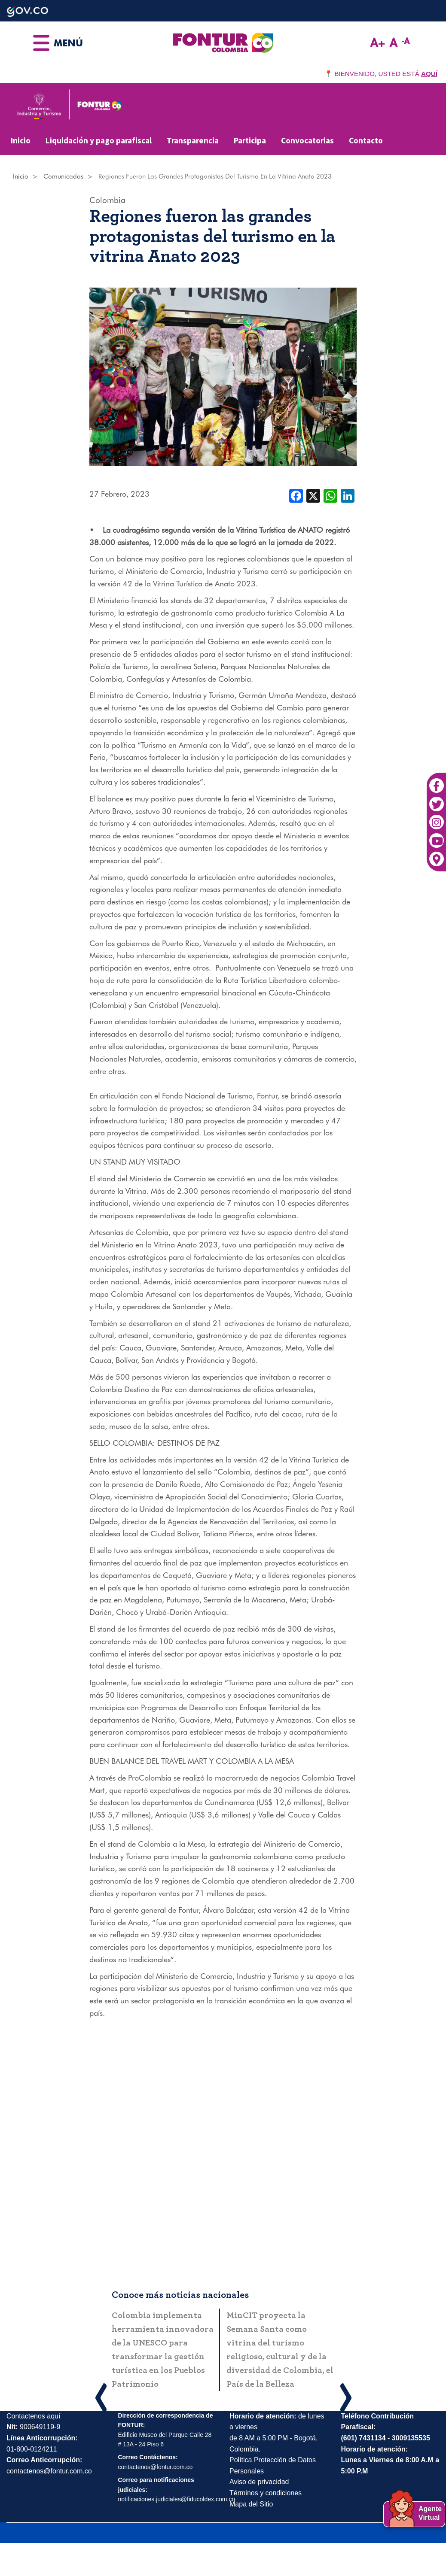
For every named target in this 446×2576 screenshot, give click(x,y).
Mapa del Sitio (251, 2504)
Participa (250, 140)
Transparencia (193, 140)
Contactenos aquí (33, 2416)
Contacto (366, 140)
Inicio (21, 140)
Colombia (107, 200)
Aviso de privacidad (259, 2481)
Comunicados (63, 176)
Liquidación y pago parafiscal (99, 140)
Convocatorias (307, 140)
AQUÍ (429, 73)
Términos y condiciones (265, 2493)
